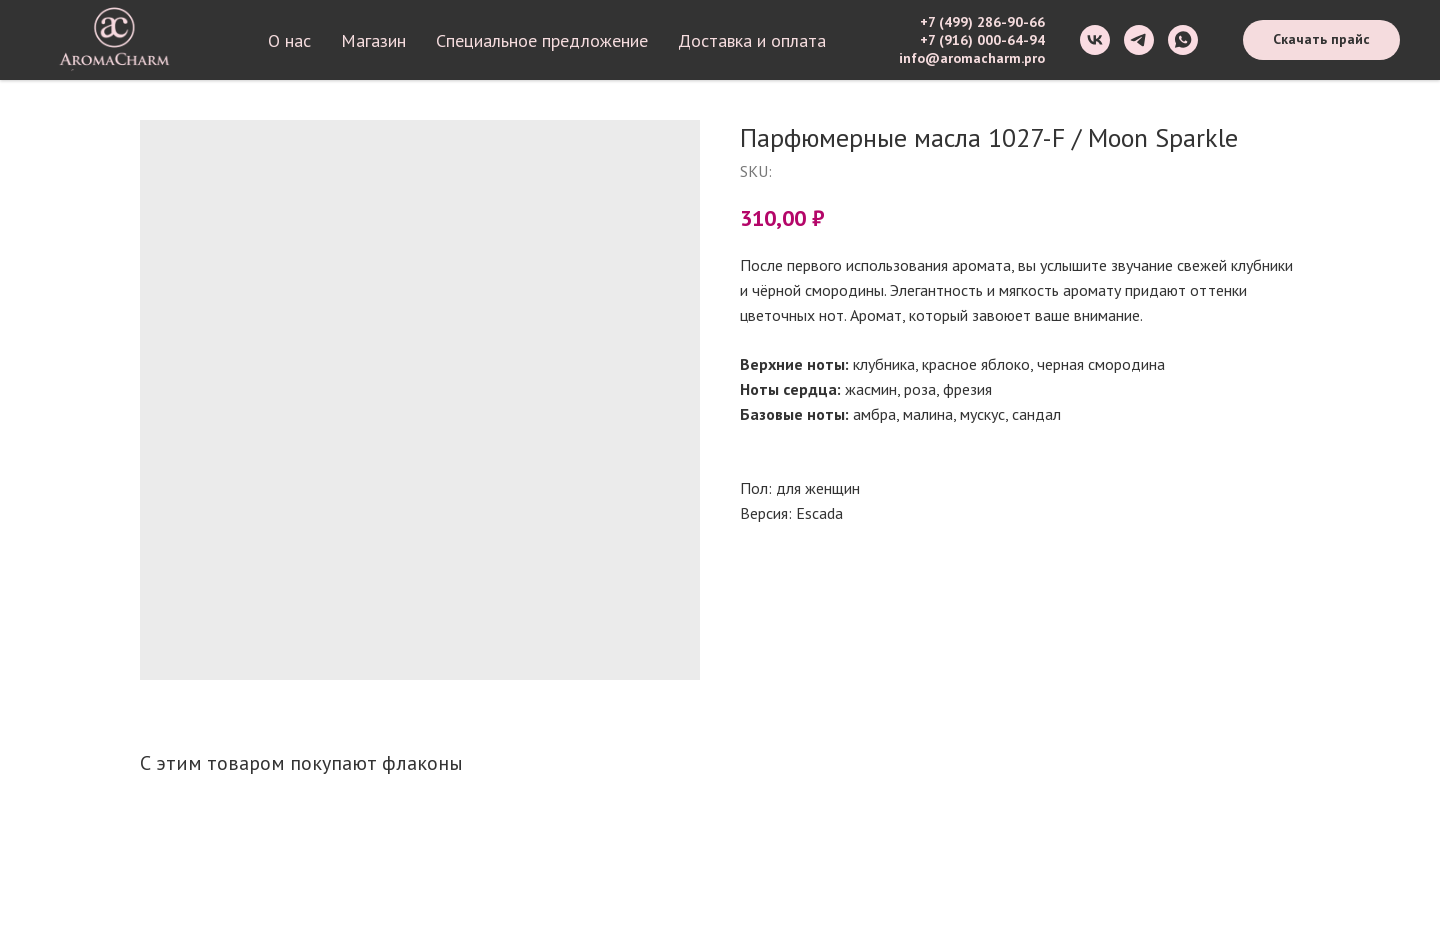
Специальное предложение (542, 40)
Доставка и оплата (752, 40)
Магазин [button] (373, 40)
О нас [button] (289, 40)
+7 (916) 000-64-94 (982, 40)
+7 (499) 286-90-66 (982, 22)
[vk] (1095, 40)
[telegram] (1139, 40)
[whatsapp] (1183, 40)
